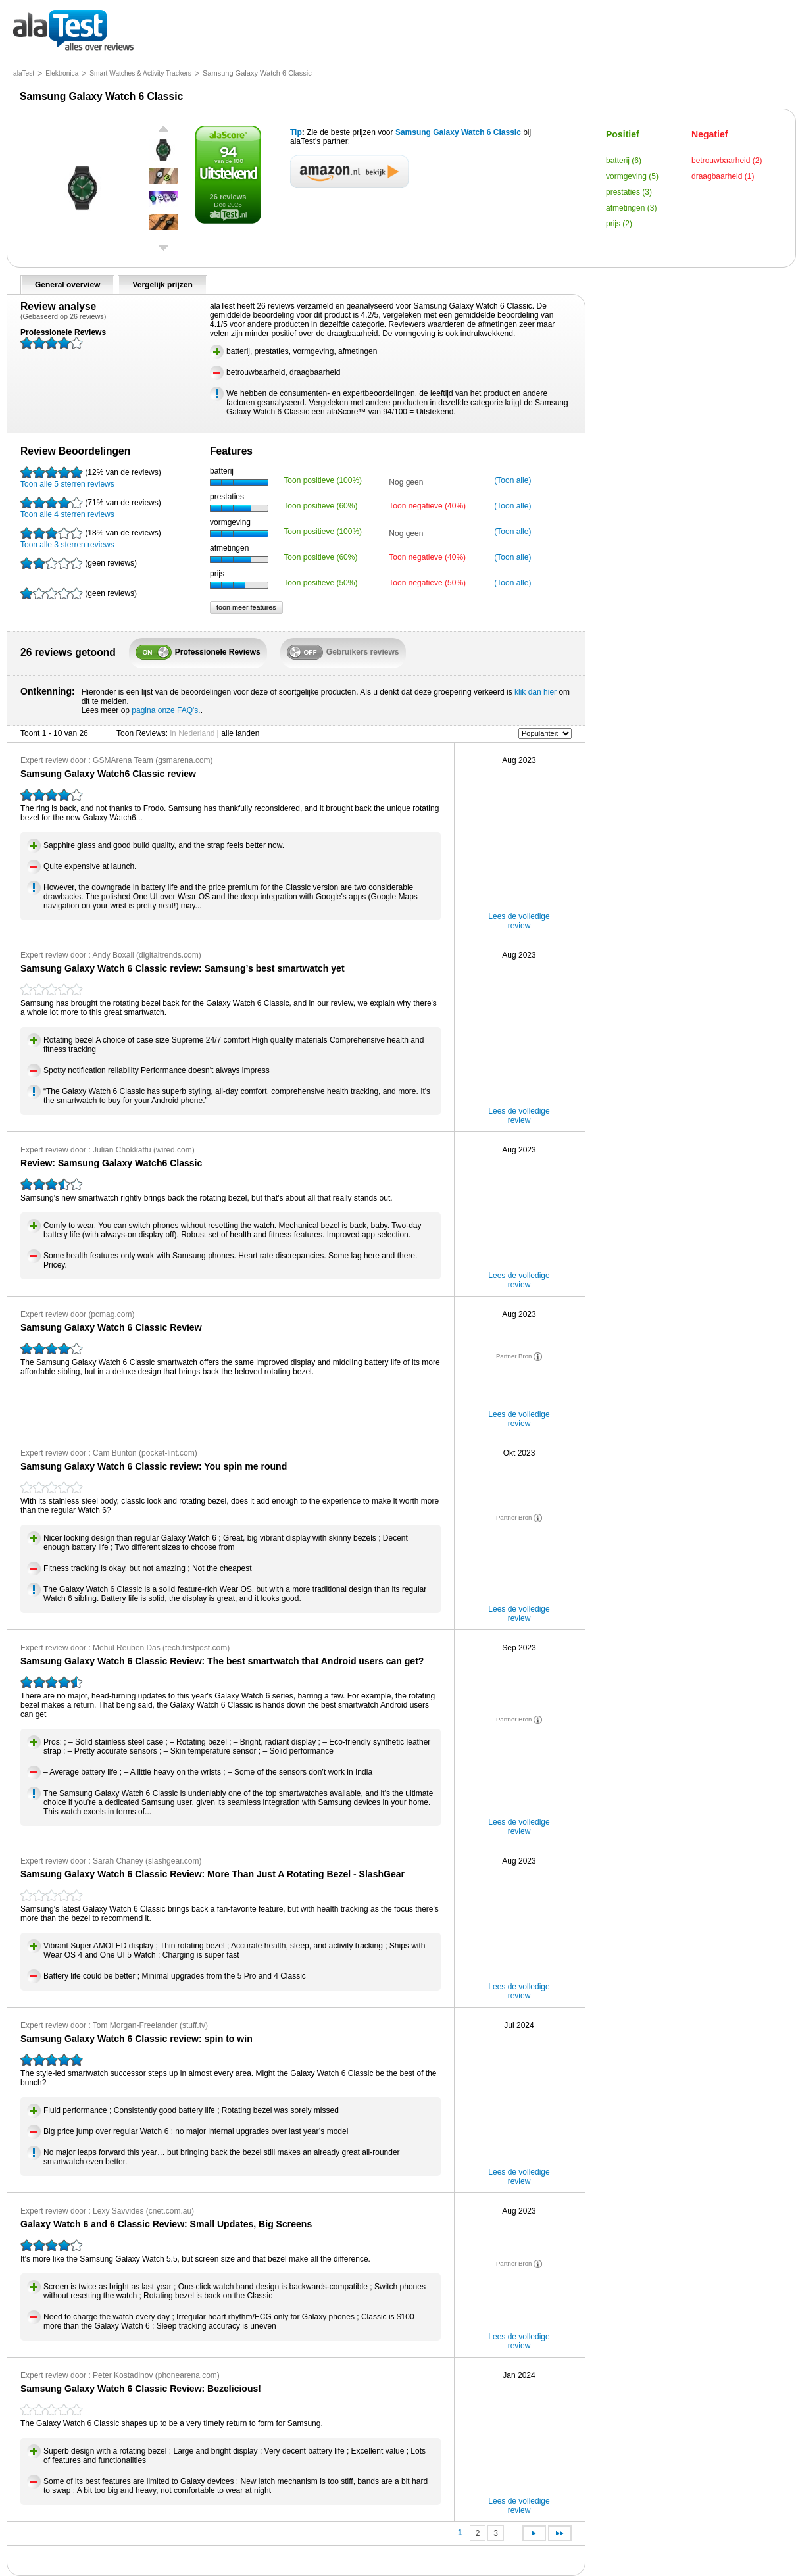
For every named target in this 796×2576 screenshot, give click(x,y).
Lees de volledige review (518, 921)
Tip (296, 132)
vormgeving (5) (632, 176)
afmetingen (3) (631, 207)
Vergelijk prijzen (162, 284)
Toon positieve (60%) (320, 505)
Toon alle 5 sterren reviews (90, 477)
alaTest (23, 73)
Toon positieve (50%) (320, 582)
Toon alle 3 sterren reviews (90, 538)
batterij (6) (623, 160)
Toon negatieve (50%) (427, 582)
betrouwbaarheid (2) (726, 160)
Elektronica (61, 73)
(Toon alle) (512, 480)
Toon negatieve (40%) (427, 505)
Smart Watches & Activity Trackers (140, 73)
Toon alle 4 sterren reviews (90, 508)
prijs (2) (619, 223)
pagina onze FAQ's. (166, 710)
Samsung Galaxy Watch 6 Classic (458, 132)
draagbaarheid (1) (722, 176)
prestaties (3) (629, 192)
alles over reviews (73, 31)
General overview (67, 284)
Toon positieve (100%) (323, 480)
